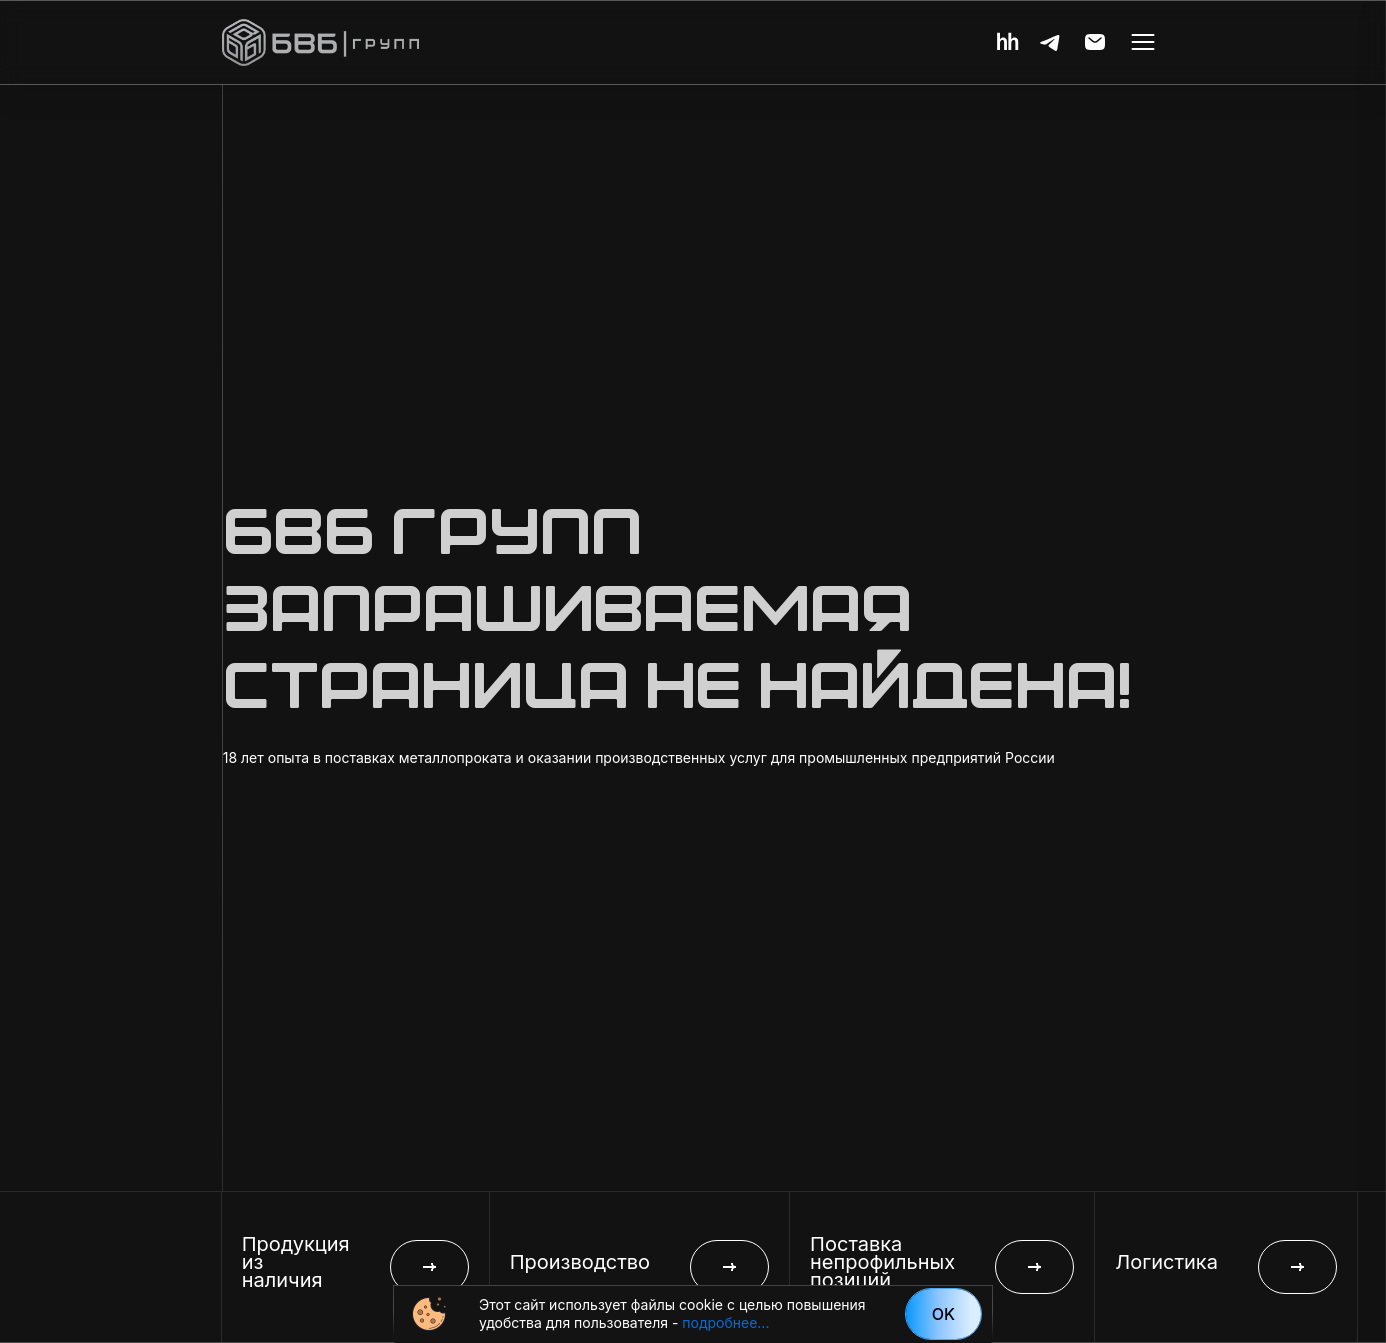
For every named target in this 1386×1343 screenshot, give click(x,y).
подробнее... (725, 1322)
